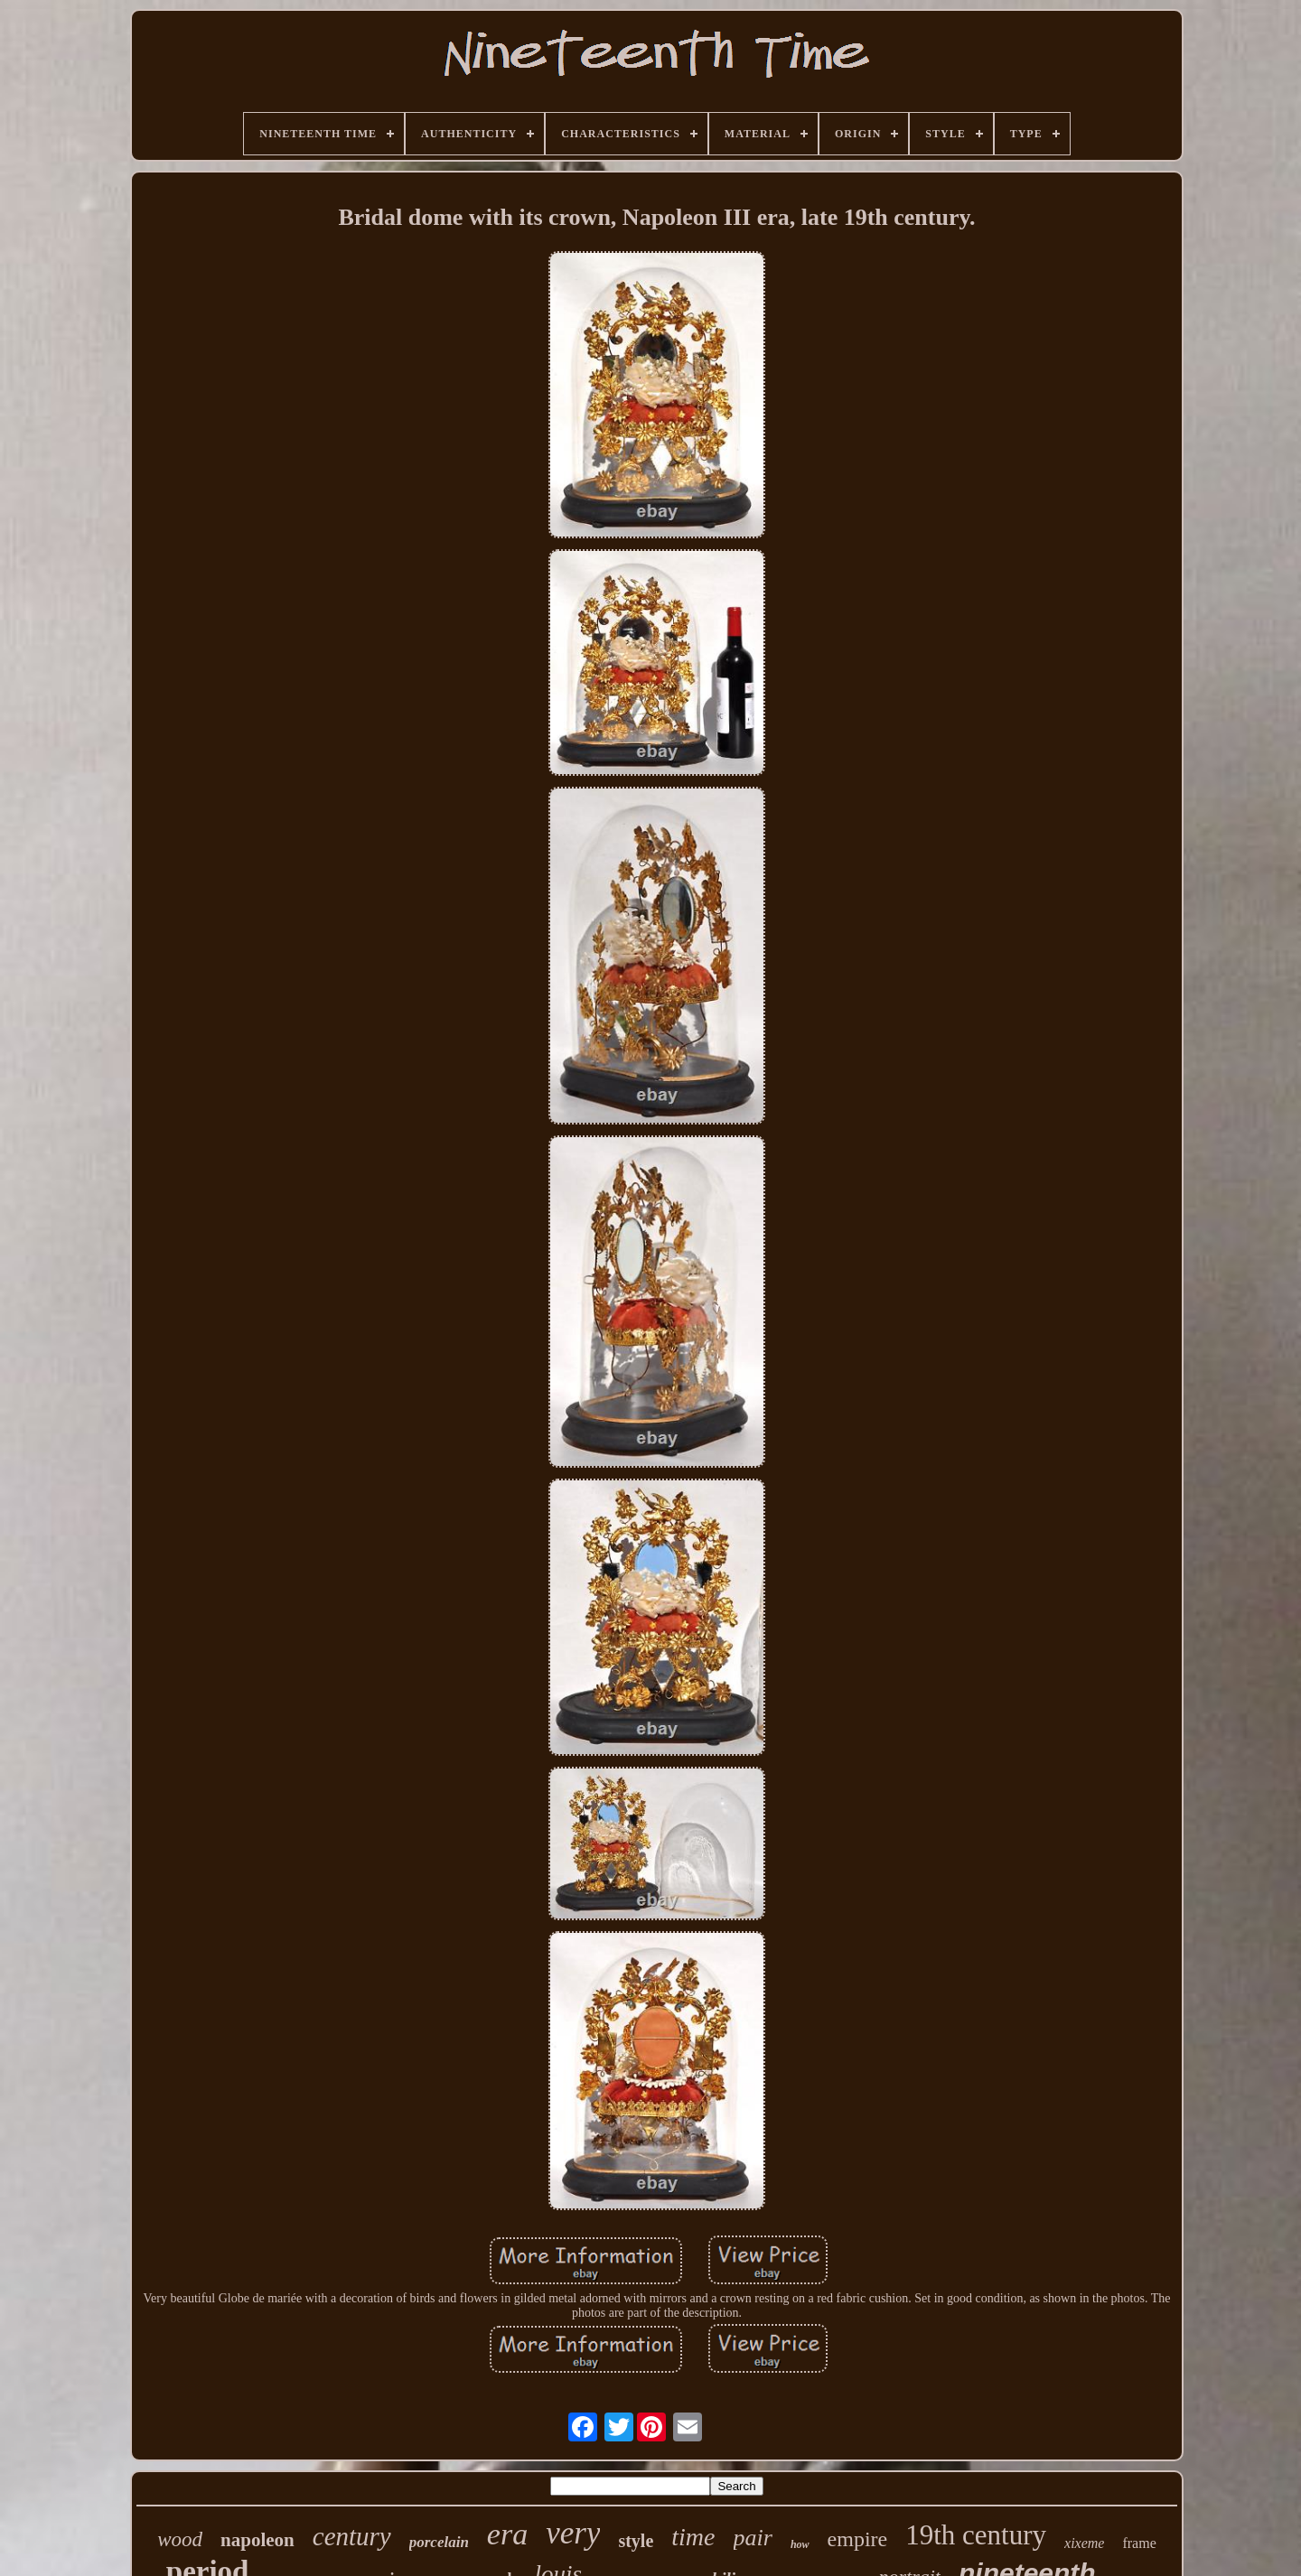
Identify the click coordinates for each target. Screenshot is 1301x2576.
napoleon (257, 2540)
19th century (975, 2535)
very (573, 2533)
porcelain (439, 2542)
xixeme (1084, 2543)
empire (858, 2539)
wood (179, 2539)
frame (1139, 2543)
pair (753, 2538)
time (693, 2537)
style (635, 2541)
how (800, 2544)
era (507, 2534)
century (352, 2536)
